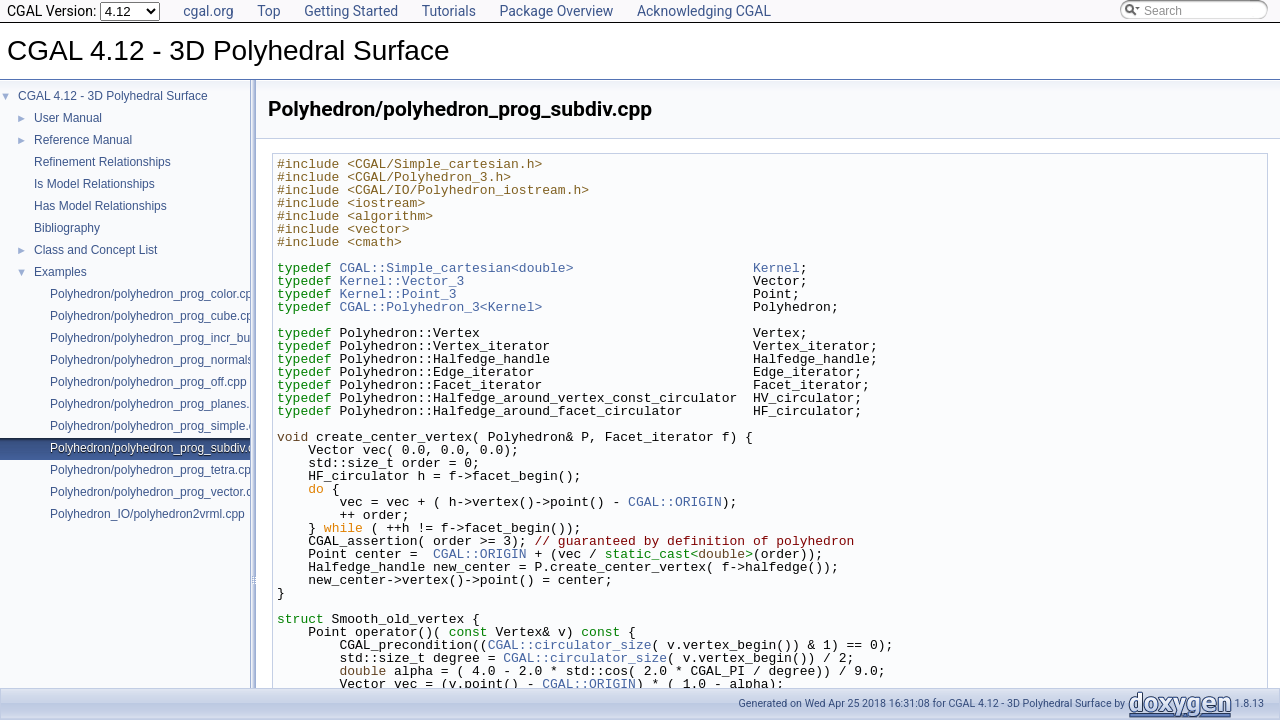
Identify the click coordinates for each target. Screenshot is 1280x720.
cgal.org (208, 11)
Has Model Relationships (100, 206)
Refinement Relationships (102, 162)
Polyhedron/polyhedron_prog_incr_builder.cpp (172, 338)
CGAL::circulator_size (570, 645)
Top (269, 11)
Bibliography (67, 228)
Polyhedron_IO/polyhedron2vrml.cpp (147, 514)
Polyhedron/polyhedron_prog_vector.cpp (157, 492)
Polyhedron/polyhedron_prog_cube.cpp (155, 316)
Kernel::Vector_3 (401, 281)
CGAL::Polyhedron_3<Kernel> (440, 307)
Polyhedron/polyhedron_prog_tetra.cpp (153, 470)
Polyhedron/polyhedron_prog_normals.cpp (163, 360)
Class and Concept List (95, 250)
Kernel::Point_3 (397, 294)
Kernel (776, 268)
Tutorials (449, 11)
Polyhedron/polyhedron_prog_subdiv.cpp (158, 448)
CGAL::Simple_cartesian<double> (456, 268)
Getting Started (351, 11)
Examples (60, 272)
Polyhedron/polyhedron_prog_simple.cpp (159, 426)
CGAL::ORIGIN (675, 502)
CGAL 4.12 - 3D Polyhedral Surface (113, 96)
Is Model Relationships (94, 184)
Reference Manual (83, 140)
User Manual (68, 118)
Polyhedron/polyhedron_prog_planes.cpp (159, 404)
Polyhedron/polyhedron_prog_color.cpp (154, 294)
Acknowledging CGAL (704, 11)
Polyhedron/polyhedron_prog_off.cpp (148, 382)
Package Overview (556, 11)
